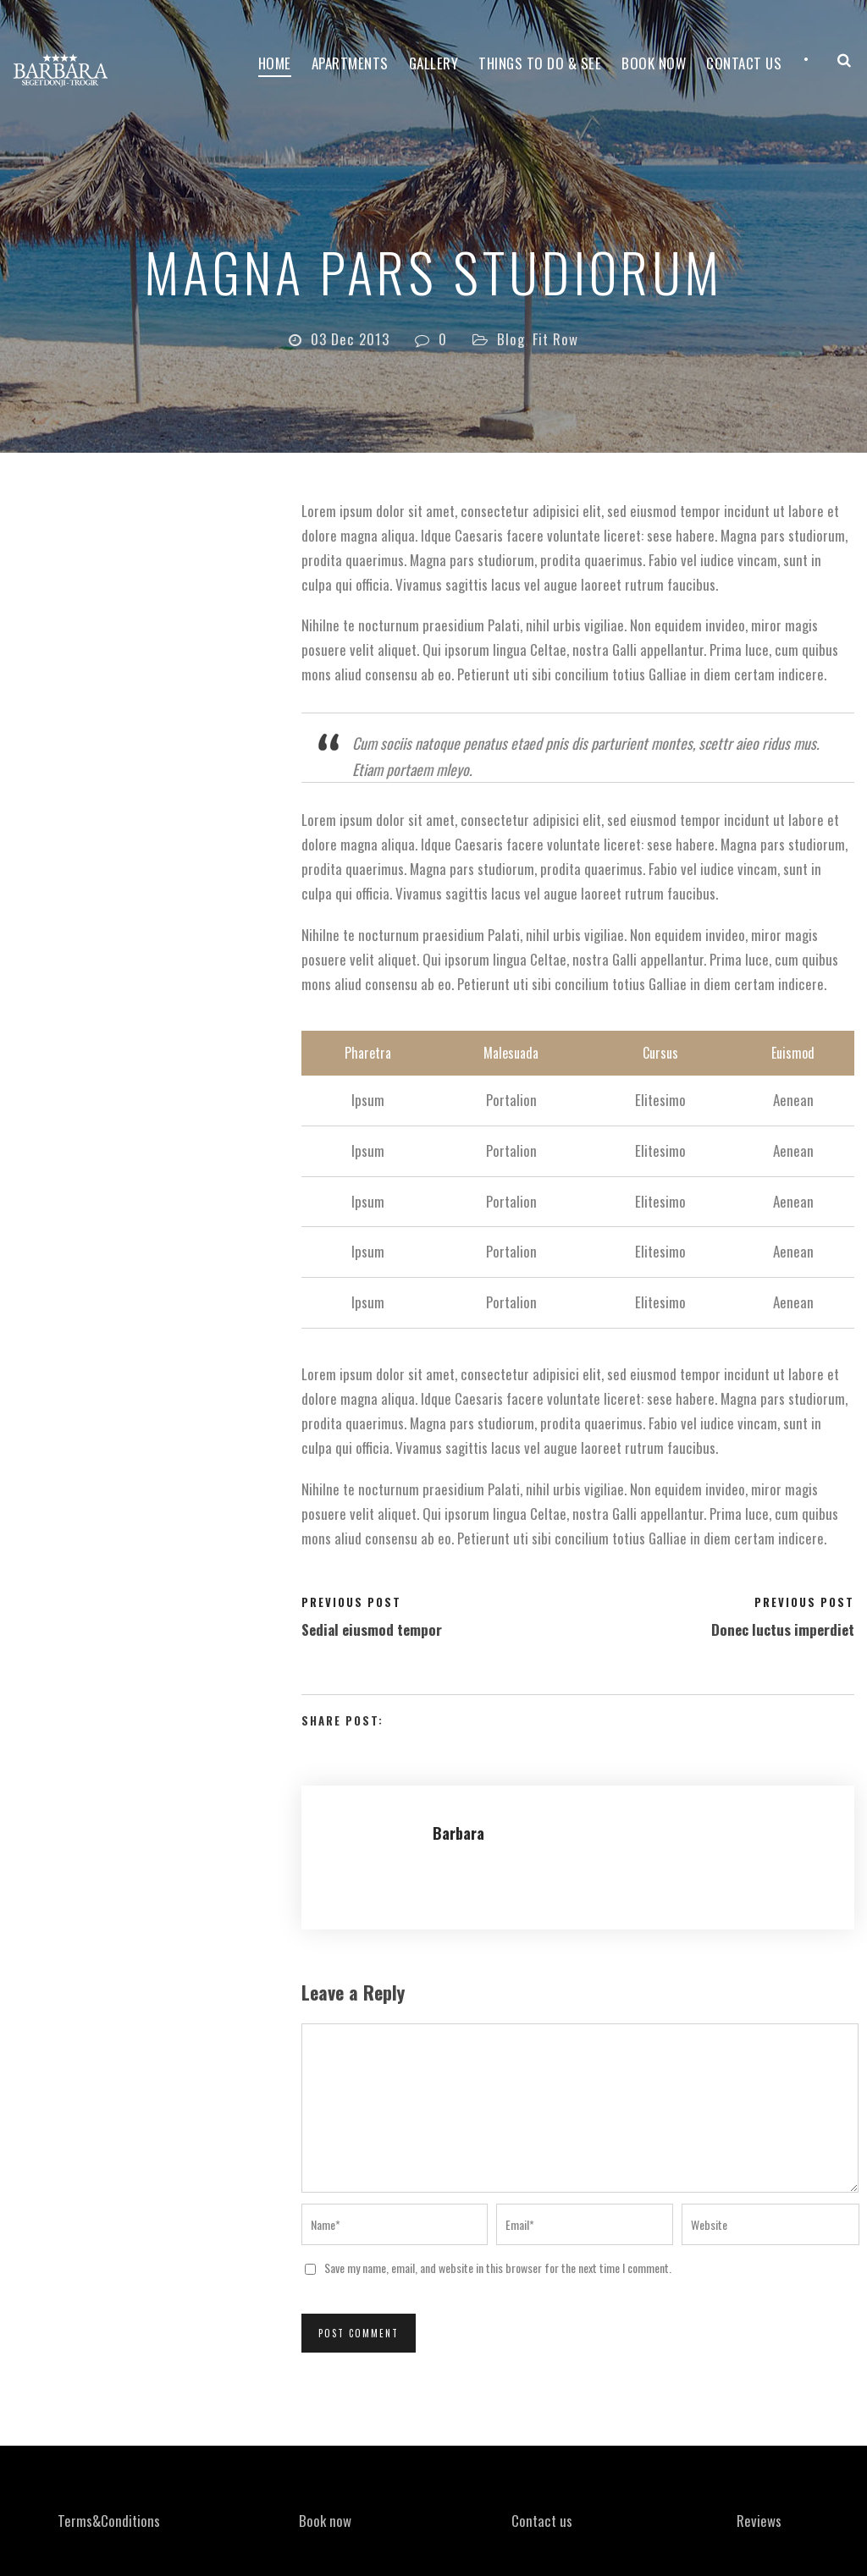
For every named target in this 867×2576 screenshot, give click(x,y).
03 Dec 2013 (350, 339)
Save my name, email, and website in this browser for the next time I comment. (497, 2267)
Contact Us (743, 63)
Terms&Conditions (109, 2520)
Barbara (458, 1833)
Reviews (759, 2520)
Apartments (350, 63)
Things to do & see (539, 63)
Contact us (541, 2520)
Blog (511, 339)
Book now (653, 63)
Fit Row (555, 339)
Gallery (434, 63)
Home (274, 63)
